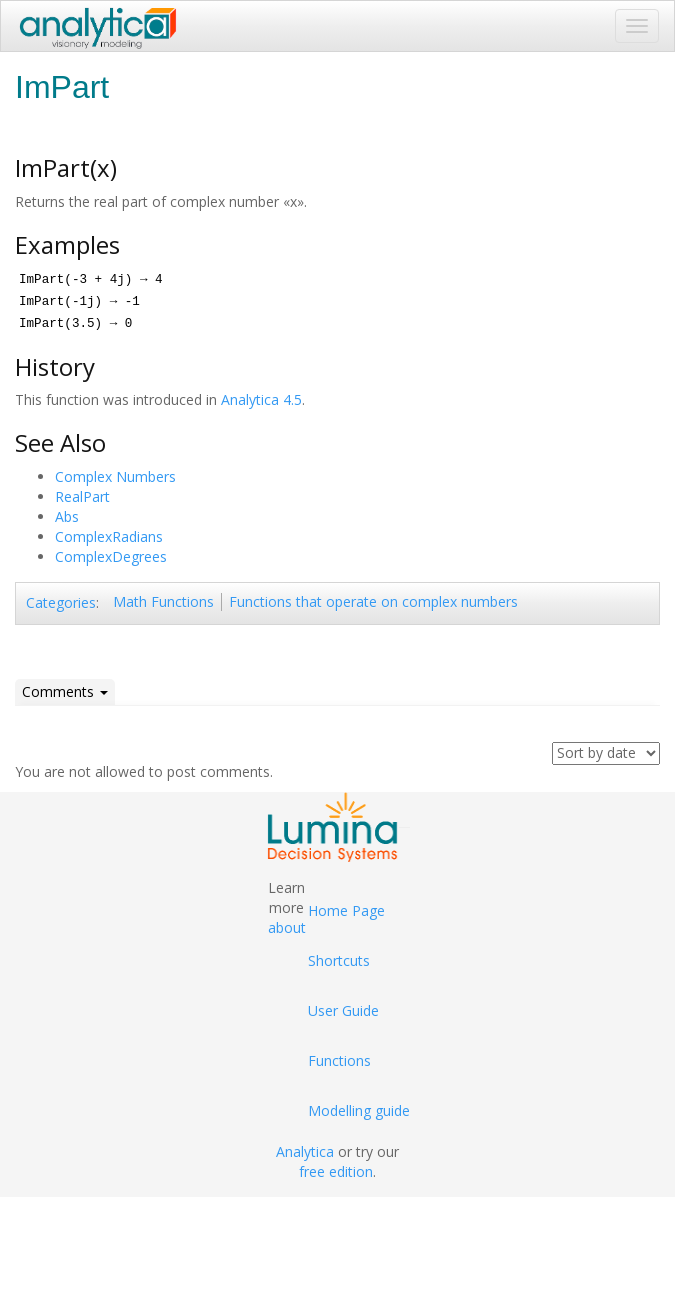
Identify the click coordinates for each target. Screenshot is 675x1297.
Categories (61, 602)
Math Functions (163, 601)
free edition (336, 1171)
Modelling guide (359, 1110)
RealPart (82, 496)
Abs (67, 516)
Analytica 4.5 (261, 399)
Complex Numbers (115, 476)
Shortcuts (339, 960)
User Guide (343, 1010)
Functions (339, 1060)
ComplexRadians (109, 536)
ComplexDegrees (111, 556)
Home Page (346, 910)
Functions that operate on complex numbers (373, 601)
